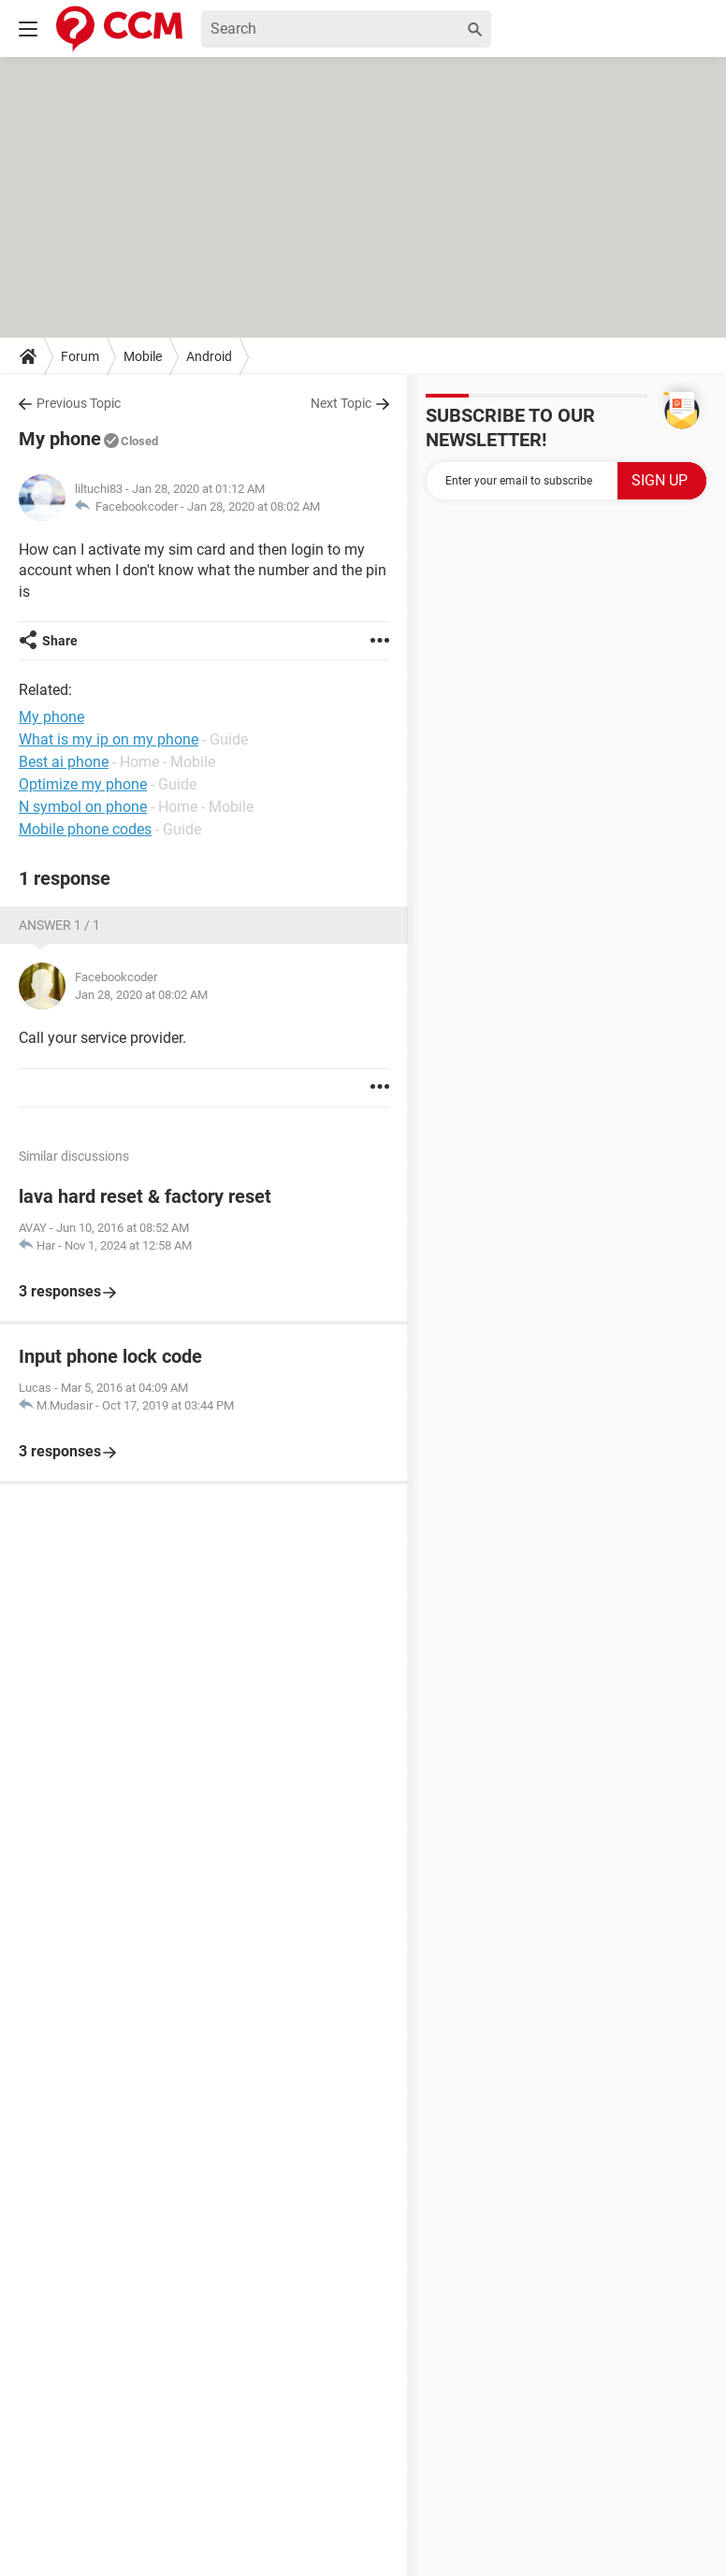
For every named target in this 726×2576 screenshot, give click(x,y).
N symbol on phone (83, 807)
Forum (80, 356)
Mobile (142, 356)
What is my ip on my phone (108, 739)
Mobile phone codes (85, 829)
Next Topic (341, 403)
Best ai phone (64, 762)
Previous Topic (78, 403)
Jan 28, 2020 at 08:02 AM (253, 506)
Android (209, 356)
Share (60, 640)
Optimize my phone (83, 784)
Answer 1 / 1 (59, 925)
